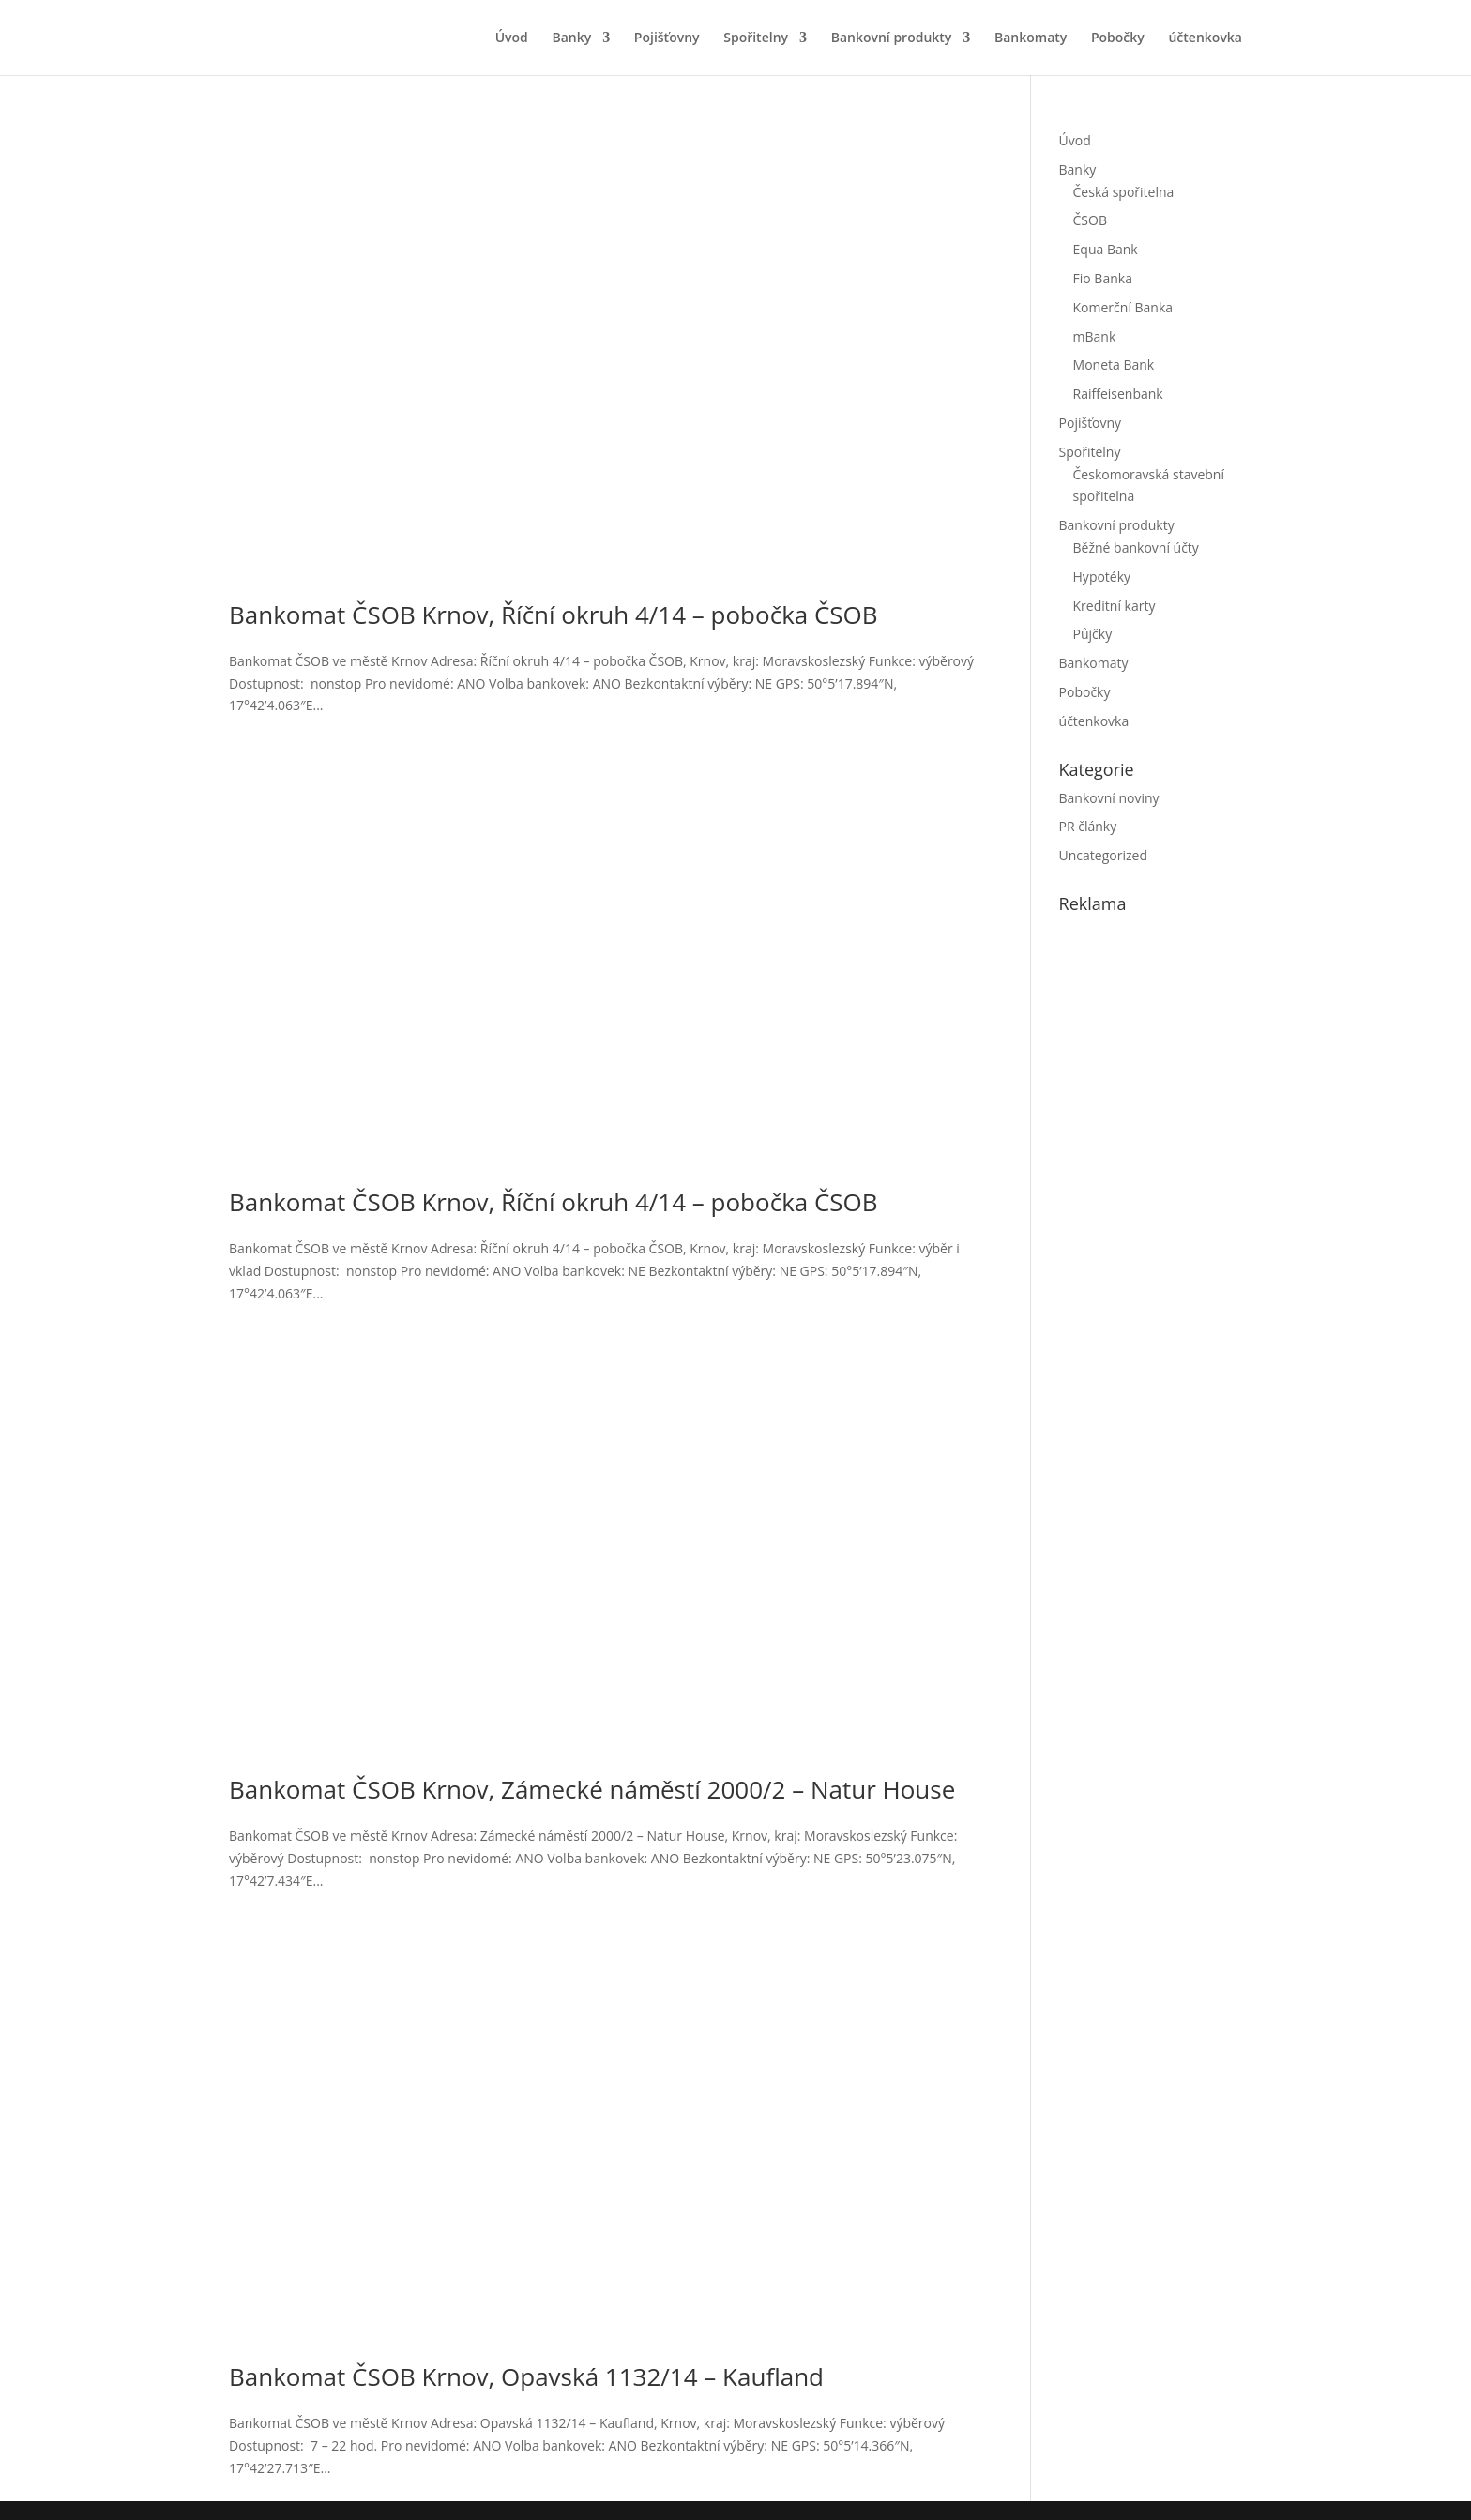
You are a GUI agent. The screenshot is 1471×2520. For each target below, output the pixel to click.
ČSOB (1090, 220)
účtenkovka (1205, 38)
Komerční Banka (1123, 307)
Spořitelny (755, 38)
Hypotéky (1102, 576)
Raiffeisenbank (1118, 393)
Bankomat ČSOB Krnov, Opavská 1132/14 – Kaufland (526, 2376)
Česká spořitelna (1124, 192)
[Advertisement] (1200, 1247)
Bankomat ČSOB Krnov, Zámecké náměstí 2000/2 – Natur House (592, 1789)
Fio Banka (1102, 278)
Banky (571, 38)
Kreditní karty (1114, 606)
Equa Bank (1105, 249)
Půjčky (1093, 634)
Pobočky (1118, 38)
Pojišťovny (667, 38)
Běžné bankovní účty (1136, 547)
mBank (1094, 336)
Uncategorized (1103, 855)
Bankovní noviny (1109, 798)
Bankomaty (1030, 38)
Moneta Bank (1114, 364)
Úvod (511, 38)
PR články (1088, 826)
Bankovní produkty (891, 38)
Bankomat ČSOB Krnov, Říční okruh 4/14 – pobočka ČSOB (553, 614)
